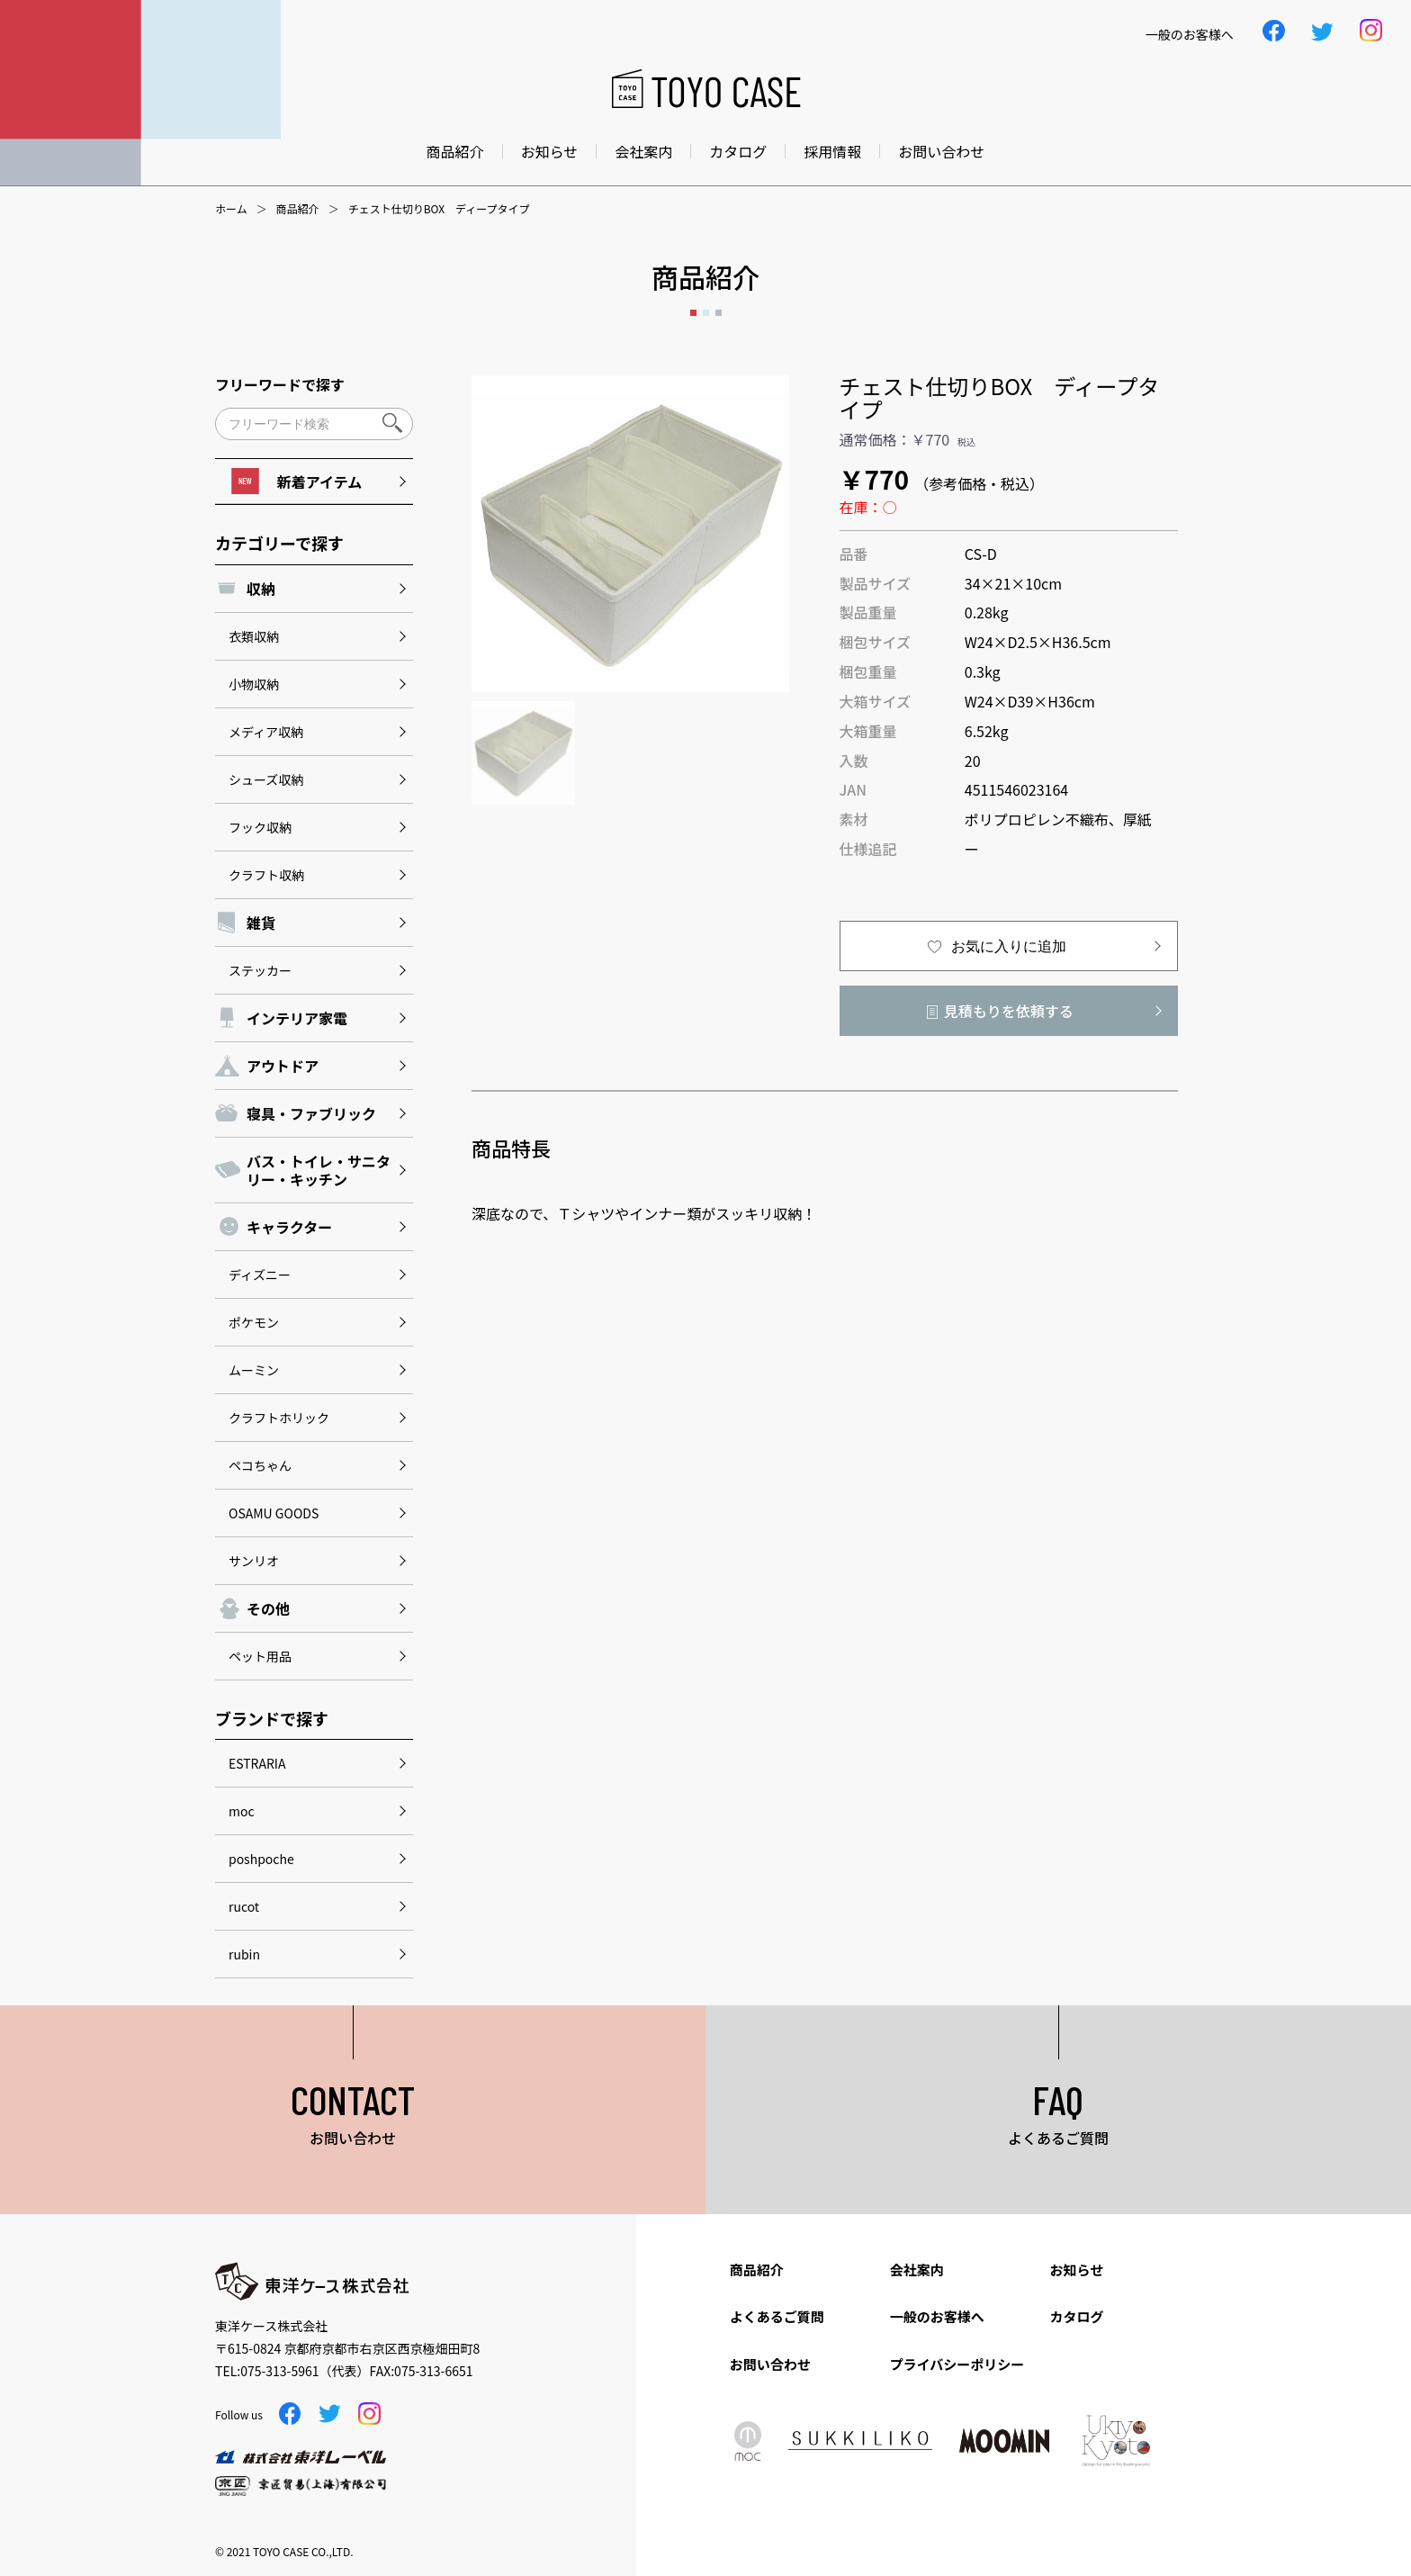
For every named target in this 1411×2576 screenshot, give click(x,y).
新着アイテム (296, 481)
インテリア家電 (297, 1018)
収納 (261, 588)
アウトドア (283, 1065)
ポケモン (254, 1322)
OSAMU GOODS (274, 1513)
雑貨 (261, 922)
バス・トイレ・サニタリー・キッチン (319, 1170)
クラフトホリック (279, 1418)
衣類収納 (254, 636)
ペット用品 (260, 1656)
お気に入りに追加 (1008, 946)
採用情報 (832, 151)
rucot (244, 1906)
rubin (244, 1954)
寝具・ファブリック (311, 1113)
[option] (630, 533)
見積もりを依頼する (1009, 1011)
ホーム (231, 209)
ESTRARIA (257, 1763)
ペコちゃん (260, 1465)
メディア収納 (266, 732)
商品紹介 (455, 151)
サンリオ (254, 1561)
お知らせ (550, 151)
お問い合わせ (941, 151)
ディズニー (260, 1274)
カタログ (738, 151)
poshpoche (261, 1859)
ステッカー (260, 970)
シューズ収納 (266, 779)
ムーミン (254, 1370)
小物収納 (254, 684)
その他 (268, 1608)
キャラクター (289, 1227)
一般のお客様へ (937, 2316)
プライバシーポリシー (957, 2364)
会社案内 (643, 151)
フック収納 (260, 827)
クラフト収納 (266, 875)
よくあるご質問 (777, 2316)
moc (242, 1811)
